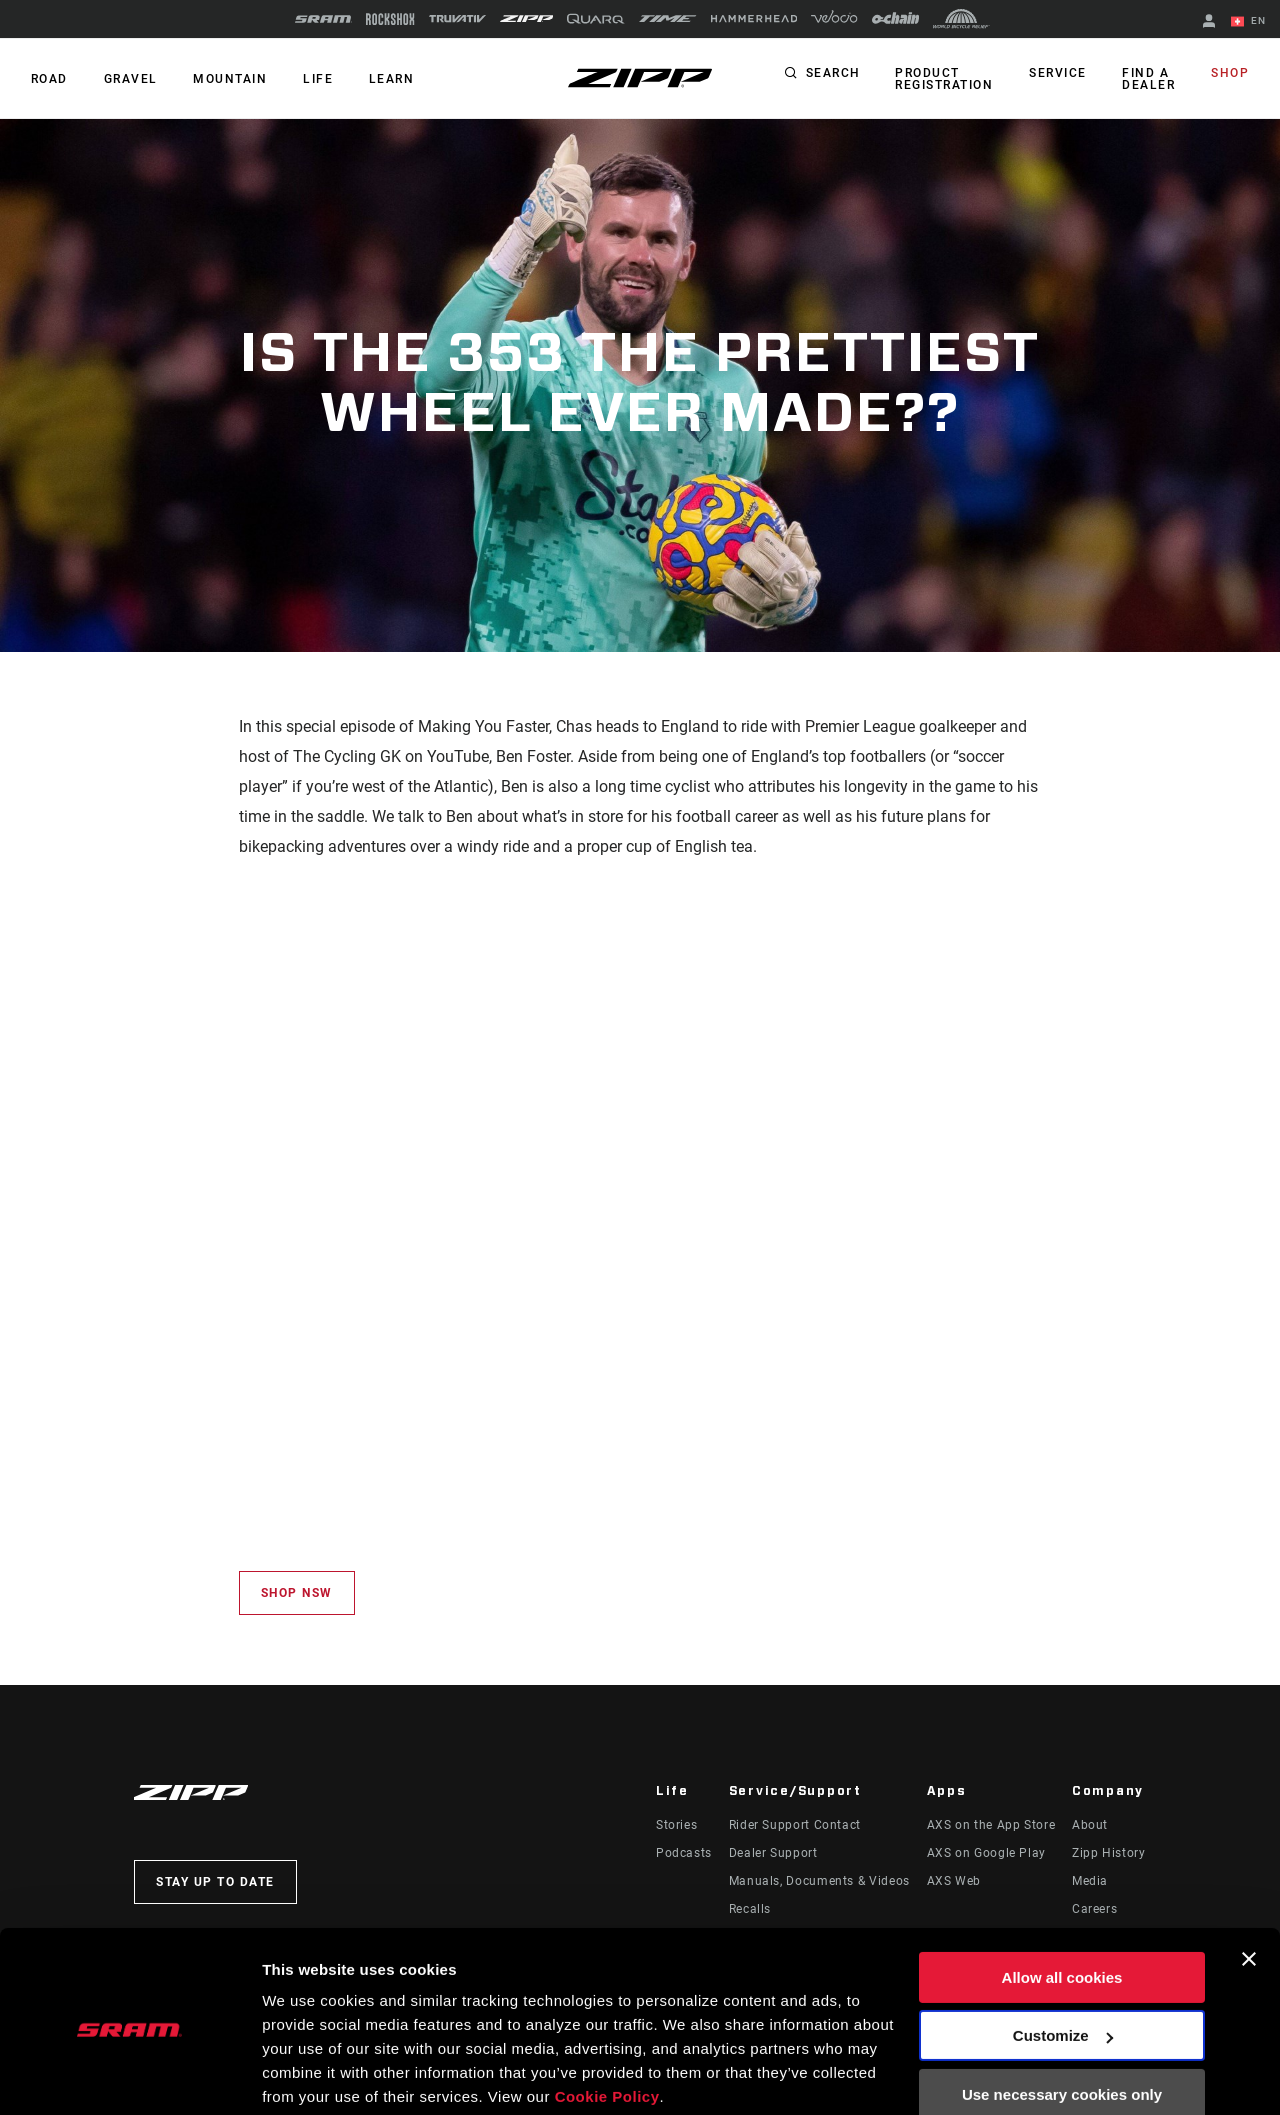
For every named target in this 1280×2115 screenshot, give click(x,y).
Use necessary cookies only (1062, 2018)
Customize (1063, 1959)
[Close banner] (1249, 1883)
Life (312, 79)
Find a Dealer (1151, 79)
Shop (1231, 74)
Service (1063, 74)
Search (840, 74)
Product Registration (951, 79)
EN (1249, 22)
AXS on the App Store (991, 1825)
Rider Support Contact (795, 1825)
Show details (308, 2075)
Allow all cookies (1062, 1901)
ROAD (48, 79)
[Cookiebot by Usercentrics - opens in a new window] (129, 2076)
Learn (384, 79)
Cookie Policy (607, 2020)
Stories (676, 1825)
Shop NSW (297, 1593)
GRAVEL (128, 79)
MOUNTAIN (226, 79)
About (1090, 1825)
